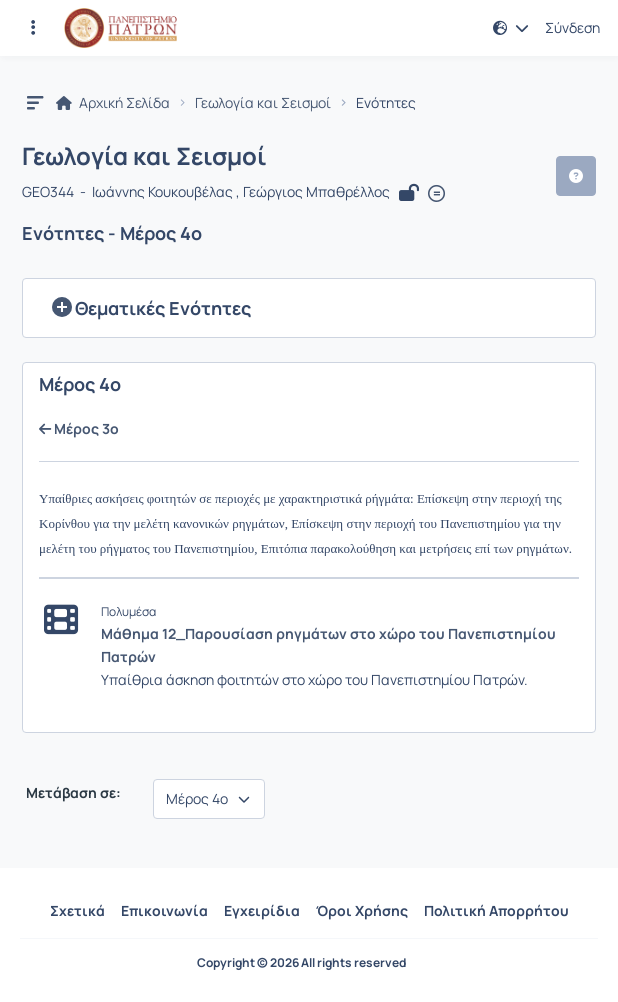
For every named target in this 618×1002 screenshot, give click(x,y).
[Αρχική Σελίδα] (120, 28)
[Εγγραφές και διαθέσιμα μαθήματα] (33, 28)
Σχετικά (77, 910)
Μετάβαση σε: (72, 793)
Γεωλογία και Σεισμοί (263, 103)
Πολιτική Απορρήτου (496, 910)
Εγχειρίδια (262, 910)
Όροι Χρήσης (362, 910)
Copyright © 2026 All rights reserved (301, 963)
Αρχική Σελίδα (113, 103)
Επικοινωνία (164, 910)
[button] (511, 28)
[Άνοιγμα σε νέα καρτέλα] (436, 193)
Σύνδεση (572, 28)
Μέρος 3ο (79, 429)
